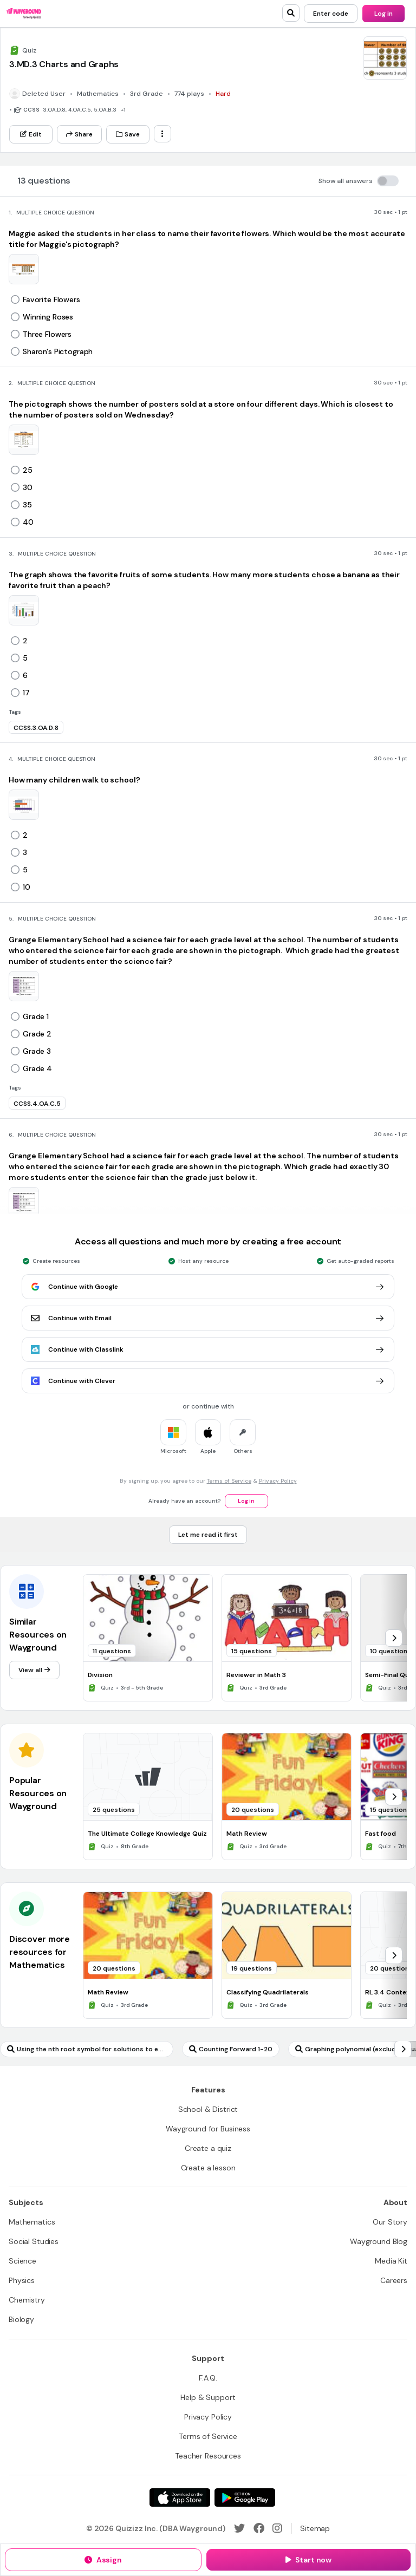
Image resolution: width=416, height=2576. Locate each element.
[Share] (79, 134)
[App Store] (180, 2497)
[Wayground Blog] (378, 2241)
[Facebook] (258, 2528)
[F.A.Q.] (208, 2378)
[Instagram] (277, 2528)
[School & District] (208, 2109)
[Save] (128, 134)
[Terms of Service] (208, 2436)
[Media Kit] (391, 2261)
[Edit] (31, 134)
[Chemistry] (27, 2300)
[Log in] (383, 13)
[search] (291, 13)
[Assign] (103, 2559)
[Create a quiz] (208, 2148)
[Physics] (22, 2280)
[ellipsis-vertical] (162, 133)
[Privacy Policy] (208, 2417)
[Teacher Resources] (208, 2456)
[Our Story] (390, 2222)
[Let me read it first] (208, 1534)
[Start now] (308, 2559)
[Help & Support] (207, 2397)
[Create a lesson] (208, 2168)
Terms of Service (229, 1480)
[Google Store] (244, 2497)
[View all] (34, 1670)
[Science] (22, 2261)
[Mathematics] (32, 2222)
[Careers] (393, 2280)
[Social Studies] (33, 2241)
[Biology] (21, 2319)
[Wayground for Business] (208, 2129)
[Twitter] (239, 2528)
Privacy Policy (278, 1480)
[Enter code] (331, 13)
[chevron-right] (393, 1638)
